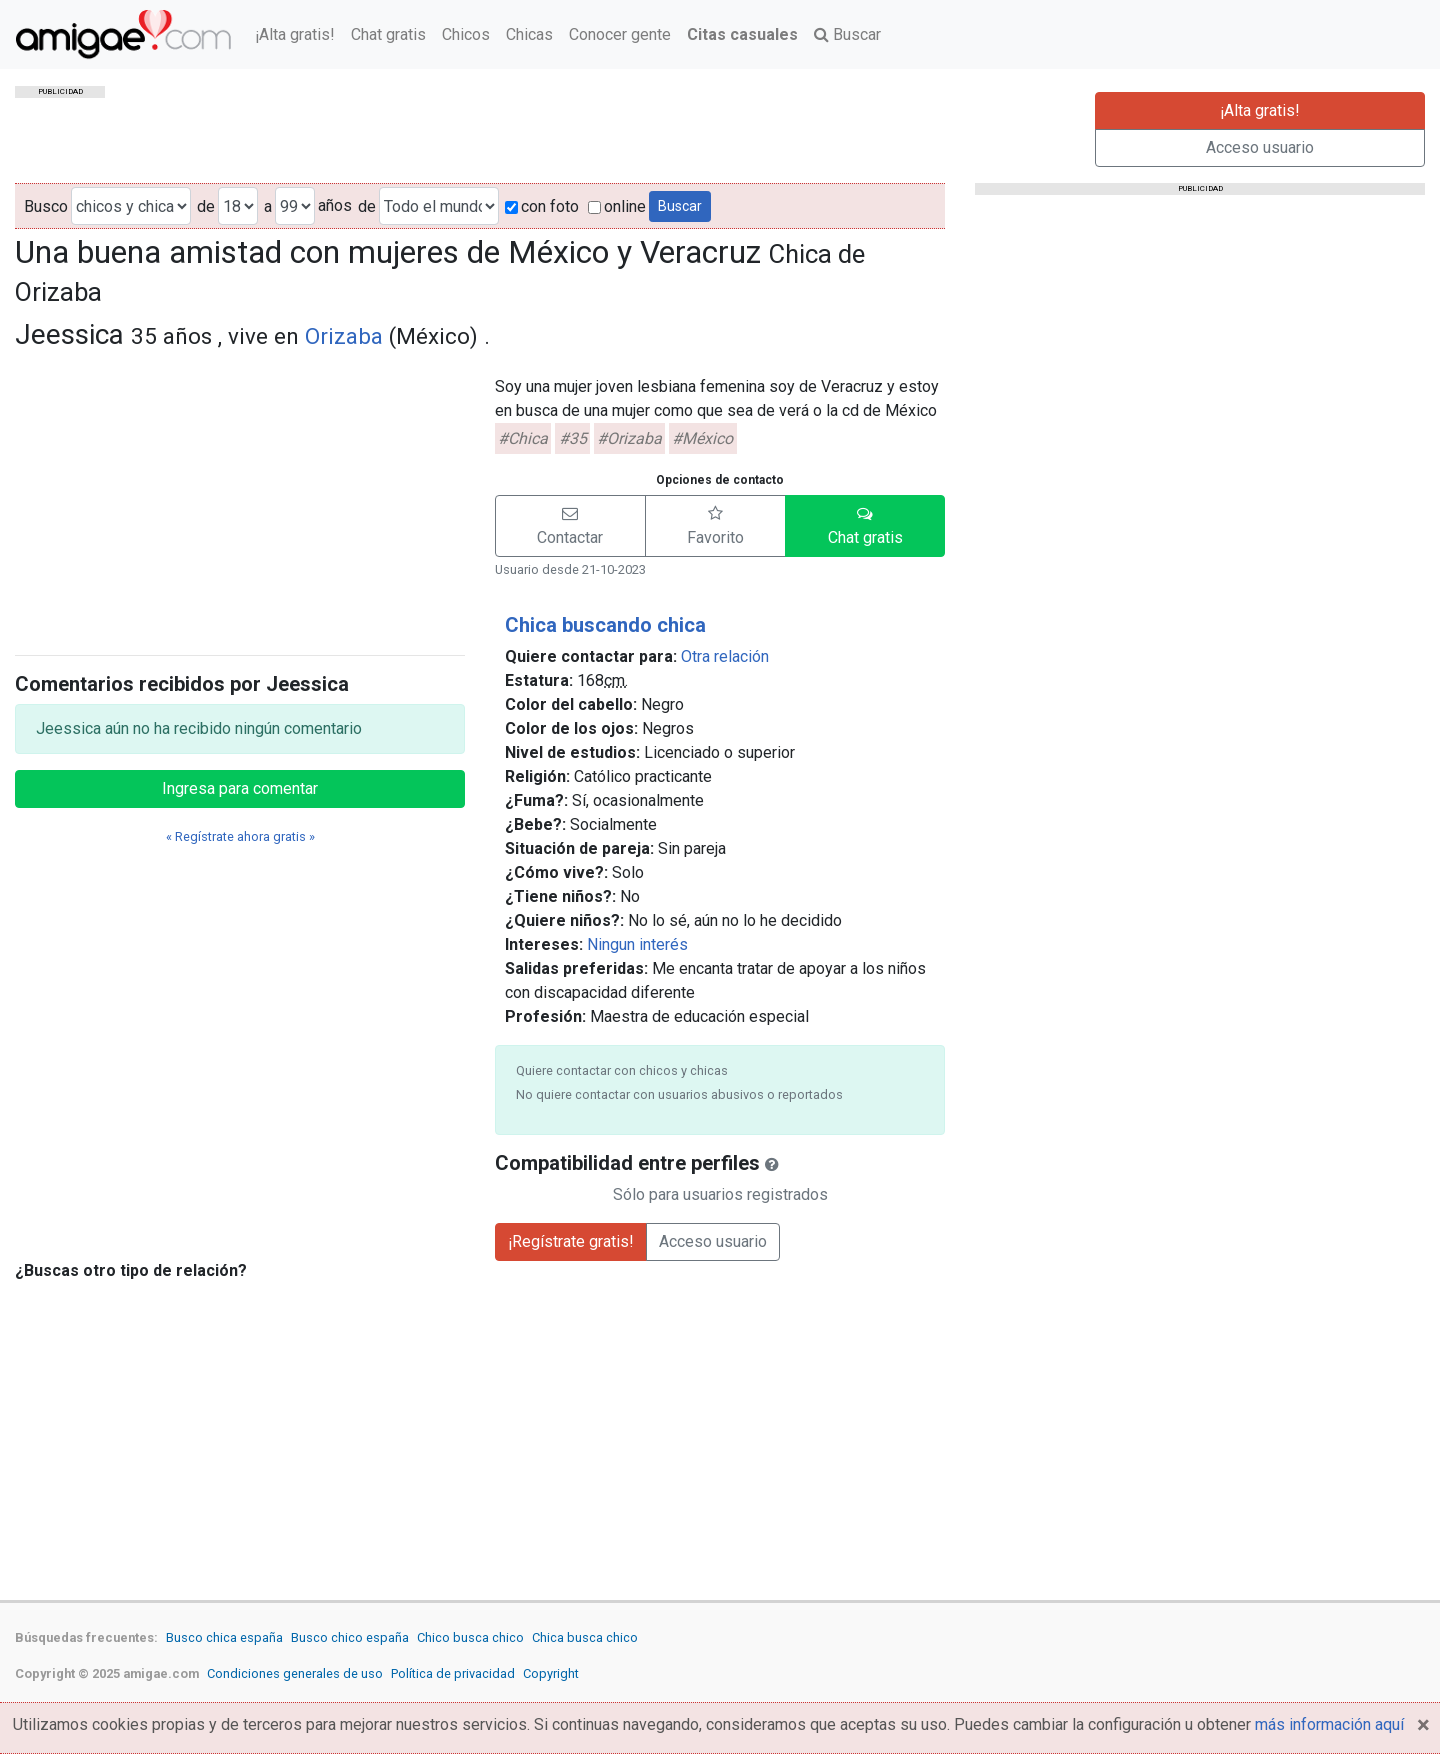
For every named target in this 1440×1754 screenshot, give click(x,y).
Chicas (529, 34)
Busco (46, 206)
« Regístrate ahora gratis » (240, 836)
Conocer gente (620, 34)
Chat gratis (388, 34)
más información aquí (1329, 1724)
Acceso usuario (1260, 147)
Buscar (847, 34)
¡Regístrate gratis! (571, 1241)
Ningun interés (637, 944)
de (206, 206)
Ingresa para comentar (240, 788)
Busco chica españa (224, 1637)
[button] (570, 526)
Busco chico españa (350, 1637)
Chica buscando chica (605, 625)
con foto (542, 206)
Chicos (466, 34)
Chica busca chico (585, 1637)
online (617, 206)
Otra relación (725, 656)
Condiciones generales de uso (295, 1673)
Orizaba (344, 336)
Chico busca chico (470, 1637)
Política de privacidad (453, 1673)
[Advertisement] (240, 499)
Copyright (551, 1673)
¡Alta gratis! (295, 34)
